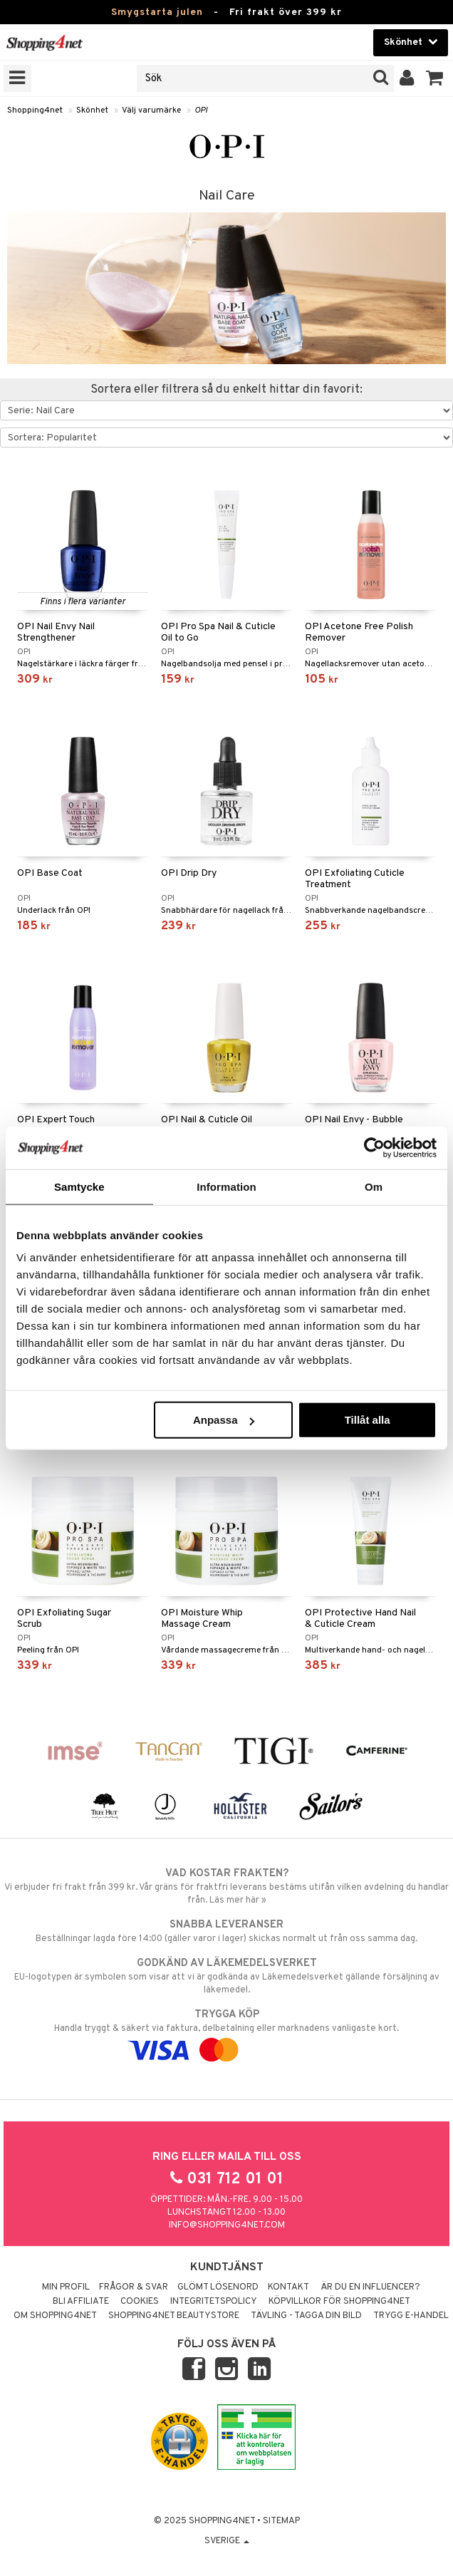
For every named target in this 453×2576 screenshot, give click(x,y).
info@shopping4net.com (227, 2225)
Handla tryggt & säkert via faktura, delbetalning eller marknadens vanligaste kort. (226, 2032)
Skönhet (92, 110)
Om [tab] (373, 1186)
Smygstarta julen (157, 12)
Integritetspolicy (213, 2301)
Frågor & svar (133, 2287)
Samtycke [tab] (79, 1186)
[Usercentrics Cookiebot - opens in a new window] (374, 1147)
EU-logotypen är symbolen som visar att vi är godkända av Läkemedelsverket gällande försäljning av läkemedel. (226, 1976)
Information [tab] (226, 1186)
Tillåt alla (367, 1420)
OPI (200, 110)
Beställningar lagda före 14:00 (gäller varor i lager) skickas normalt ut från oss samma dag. (226, 1931)
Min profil (66, 2287)
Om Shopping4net (55, 2316)
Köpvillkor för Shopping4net (339, 2301)
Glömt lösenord (218, 2287)
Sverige (226, 2541)
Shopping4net (35, 110)
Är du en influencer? (370, 2287)
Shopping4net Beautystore (173, 2316)
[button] (434, 78)
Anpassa (224, 1420)
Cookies (139, 2301)
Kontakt (288, 2287)
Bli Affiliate (81, 2301)
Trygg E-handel (411, 2316)
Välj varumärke (151, 110)
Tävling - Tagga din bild (306, 2316)
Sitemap (281, 2521)
